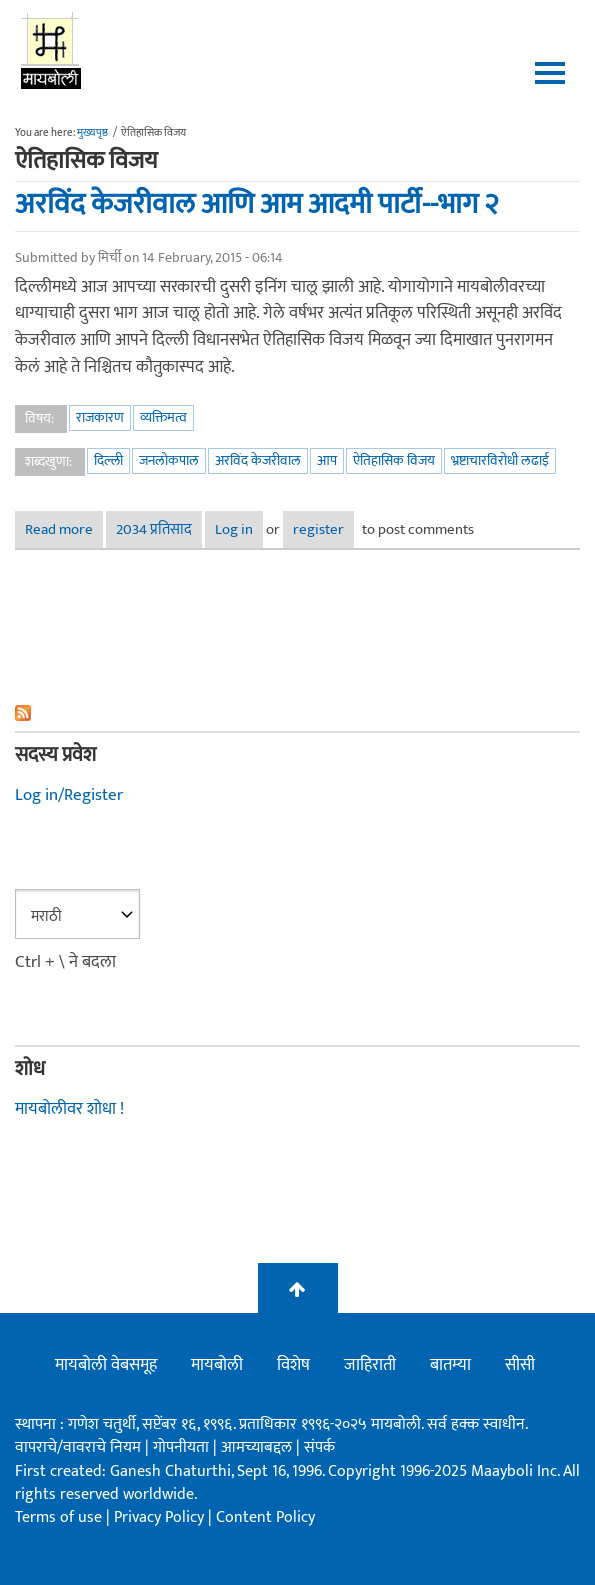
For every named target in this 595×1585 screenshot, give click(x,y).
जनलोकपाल (169, 460)
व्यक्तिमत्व (163, 417)
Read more (64, 529)
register (318, 529)
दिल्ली (108, 460)
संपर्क (319, 1447)
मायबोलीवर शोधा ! (69, 1109)
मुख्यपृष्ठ (92, 133)
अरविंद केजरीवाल (258, 460)
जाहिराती (370, 1365)
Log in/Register (69, 795)
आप (327, 460)
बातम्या (450, 1365)
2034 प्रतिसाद (154, 529)
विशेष (293, 1365)
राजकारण (100, 417)
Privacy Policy (161, 1517)
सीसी (520, 1365)
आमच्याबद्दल (258, 1447)
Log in (234, 529)
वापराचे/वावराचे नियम (78, 1447)
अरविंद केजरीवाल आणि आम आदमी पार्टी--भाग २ (256, 204)
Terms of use (58, 1517)
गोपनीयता (183, 1447)
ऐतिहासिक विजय (394, 460)
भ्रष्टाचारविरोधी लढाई (500, 460)
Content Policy (265, 1517)
